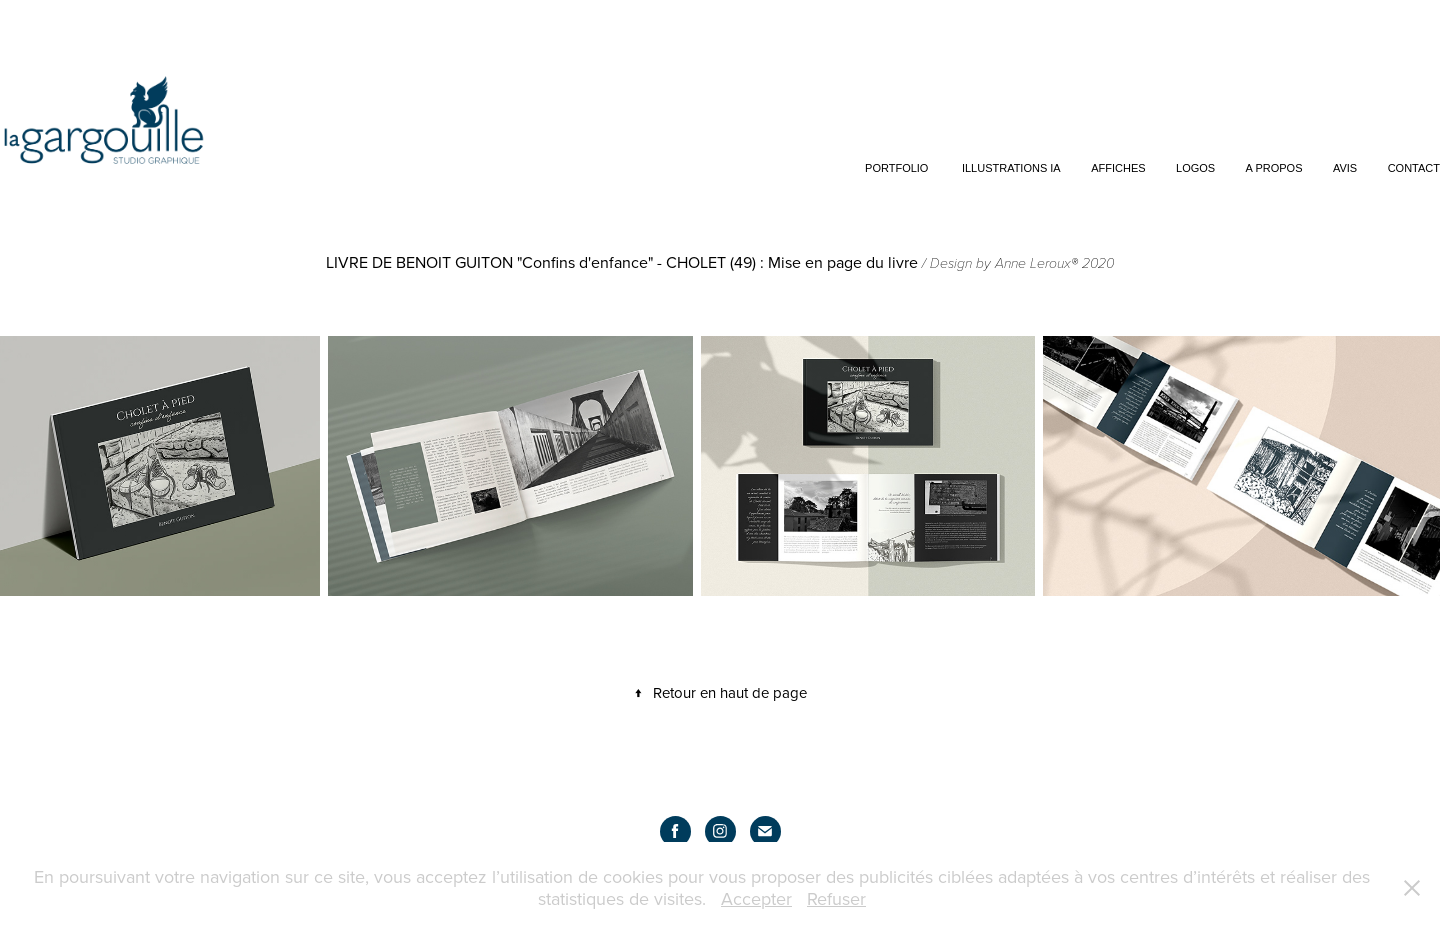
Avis (1345, 168)
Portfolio (896, 168)
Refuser (836, 898)
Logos (1195, 168)
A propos (1274, 168)
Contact (1414, 168)
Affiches (1118, 168)
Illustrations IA (1011, 168)
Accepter (756, 898)
